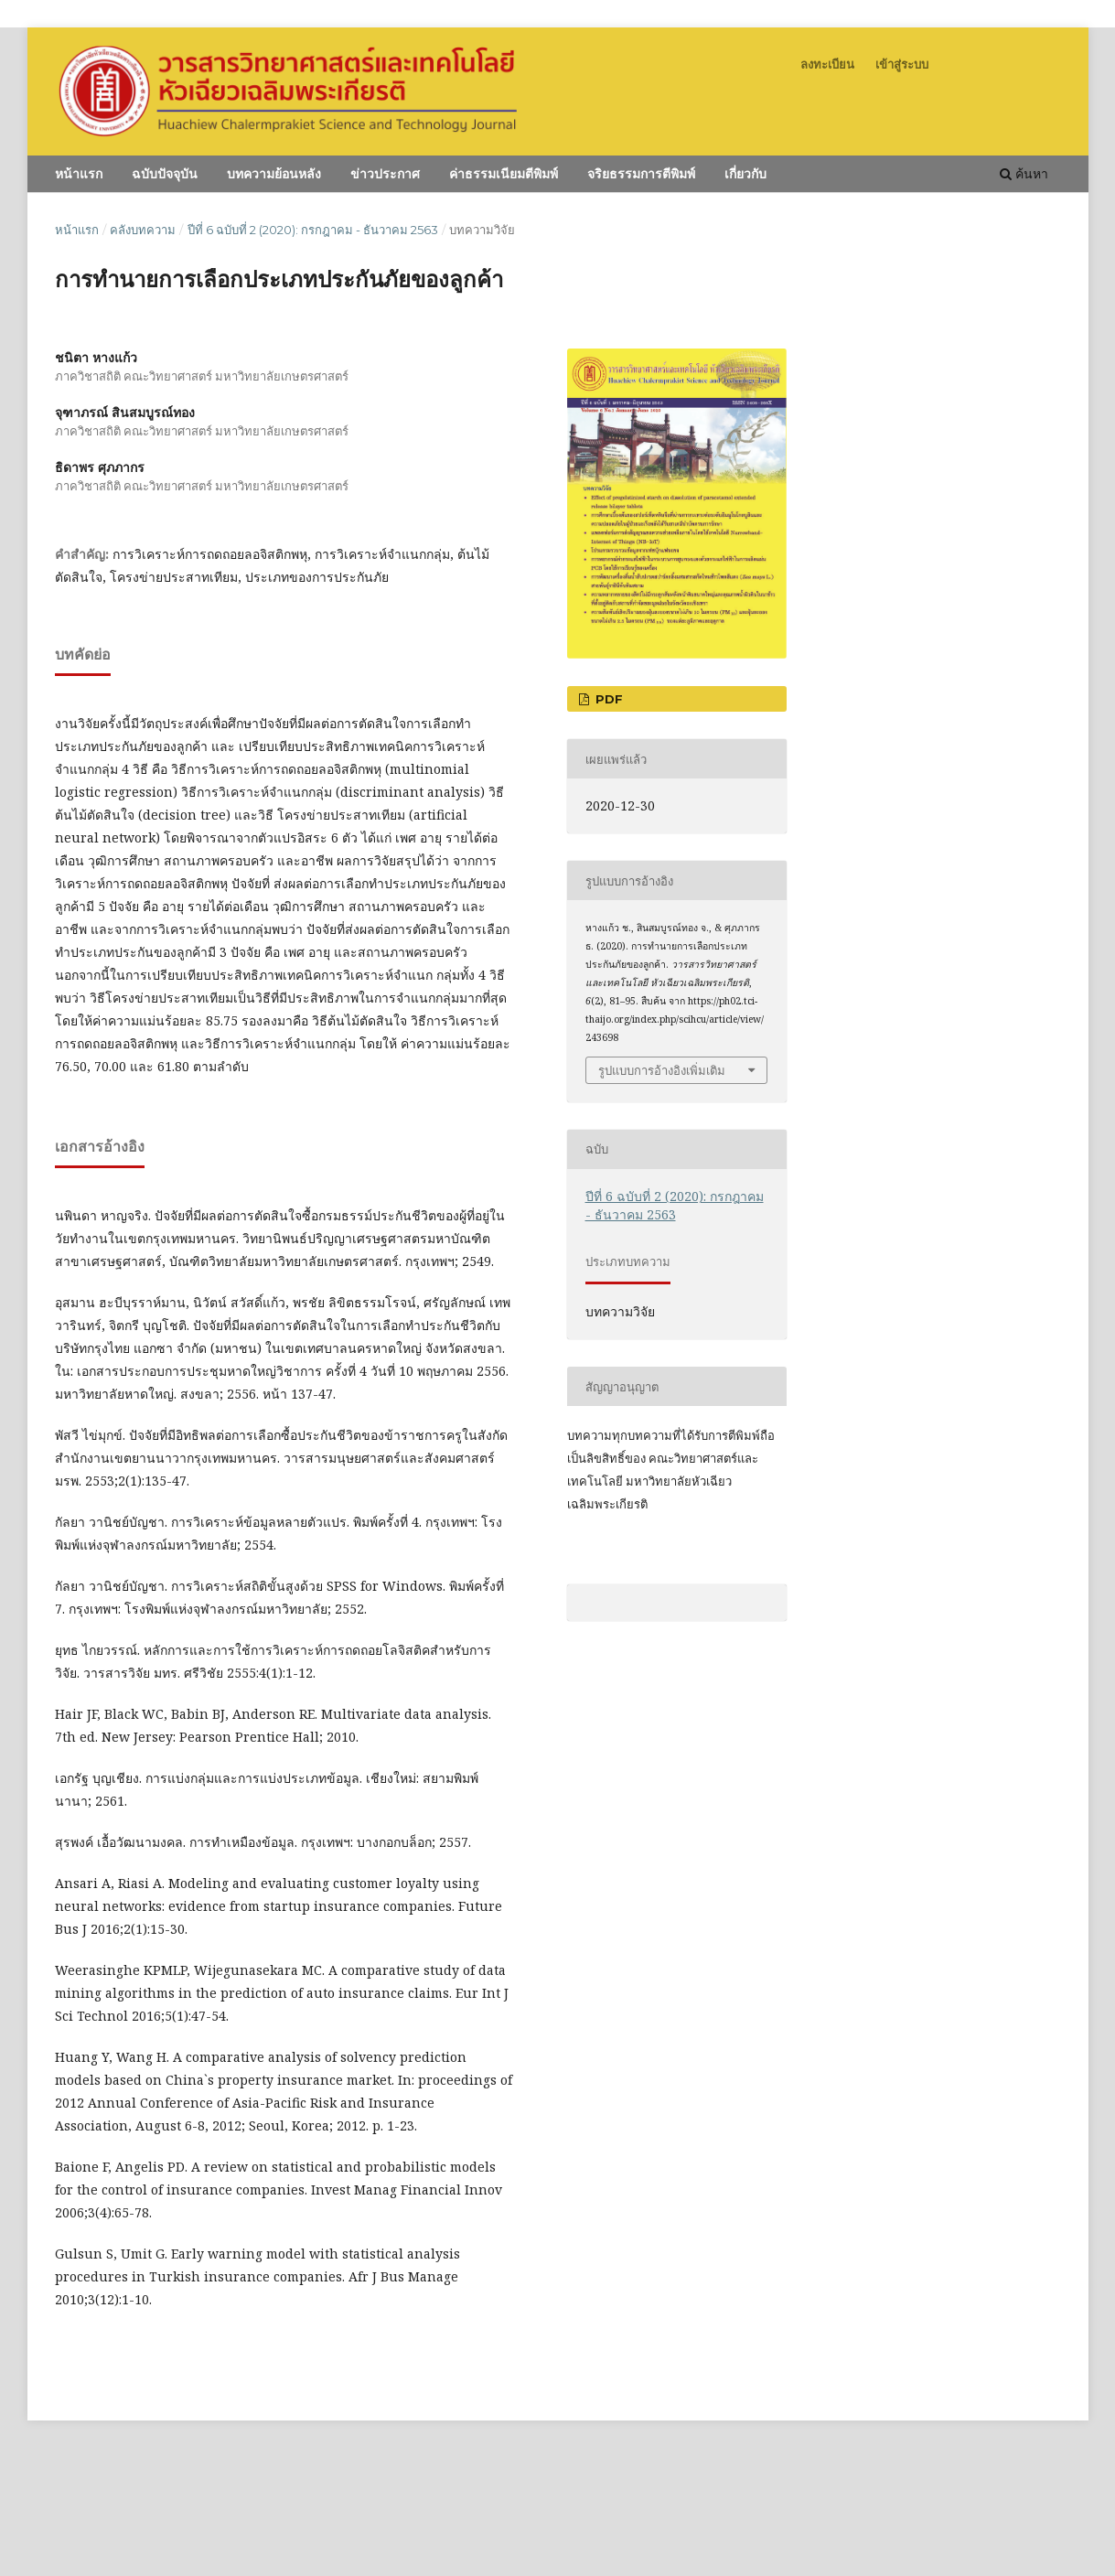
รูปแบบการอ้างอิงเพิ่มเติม (661, 1070)
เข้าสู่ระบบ (901, 64)
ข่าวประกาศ (385, 174)
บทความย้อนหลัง (274, 174)
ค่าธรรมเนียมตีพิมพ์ (503, 174)
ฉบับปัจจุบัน (165, 174)
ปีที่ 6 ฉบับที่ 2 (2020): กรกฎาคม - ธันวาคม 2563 (313, 229)
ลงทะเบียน (827, 64)
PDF (607, 699)
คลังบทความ (143, 229)
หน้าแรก (78, 174)
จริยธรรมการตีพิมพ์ (641, 174)
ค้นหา (1024, 173)
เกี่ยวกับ (745, 174)
